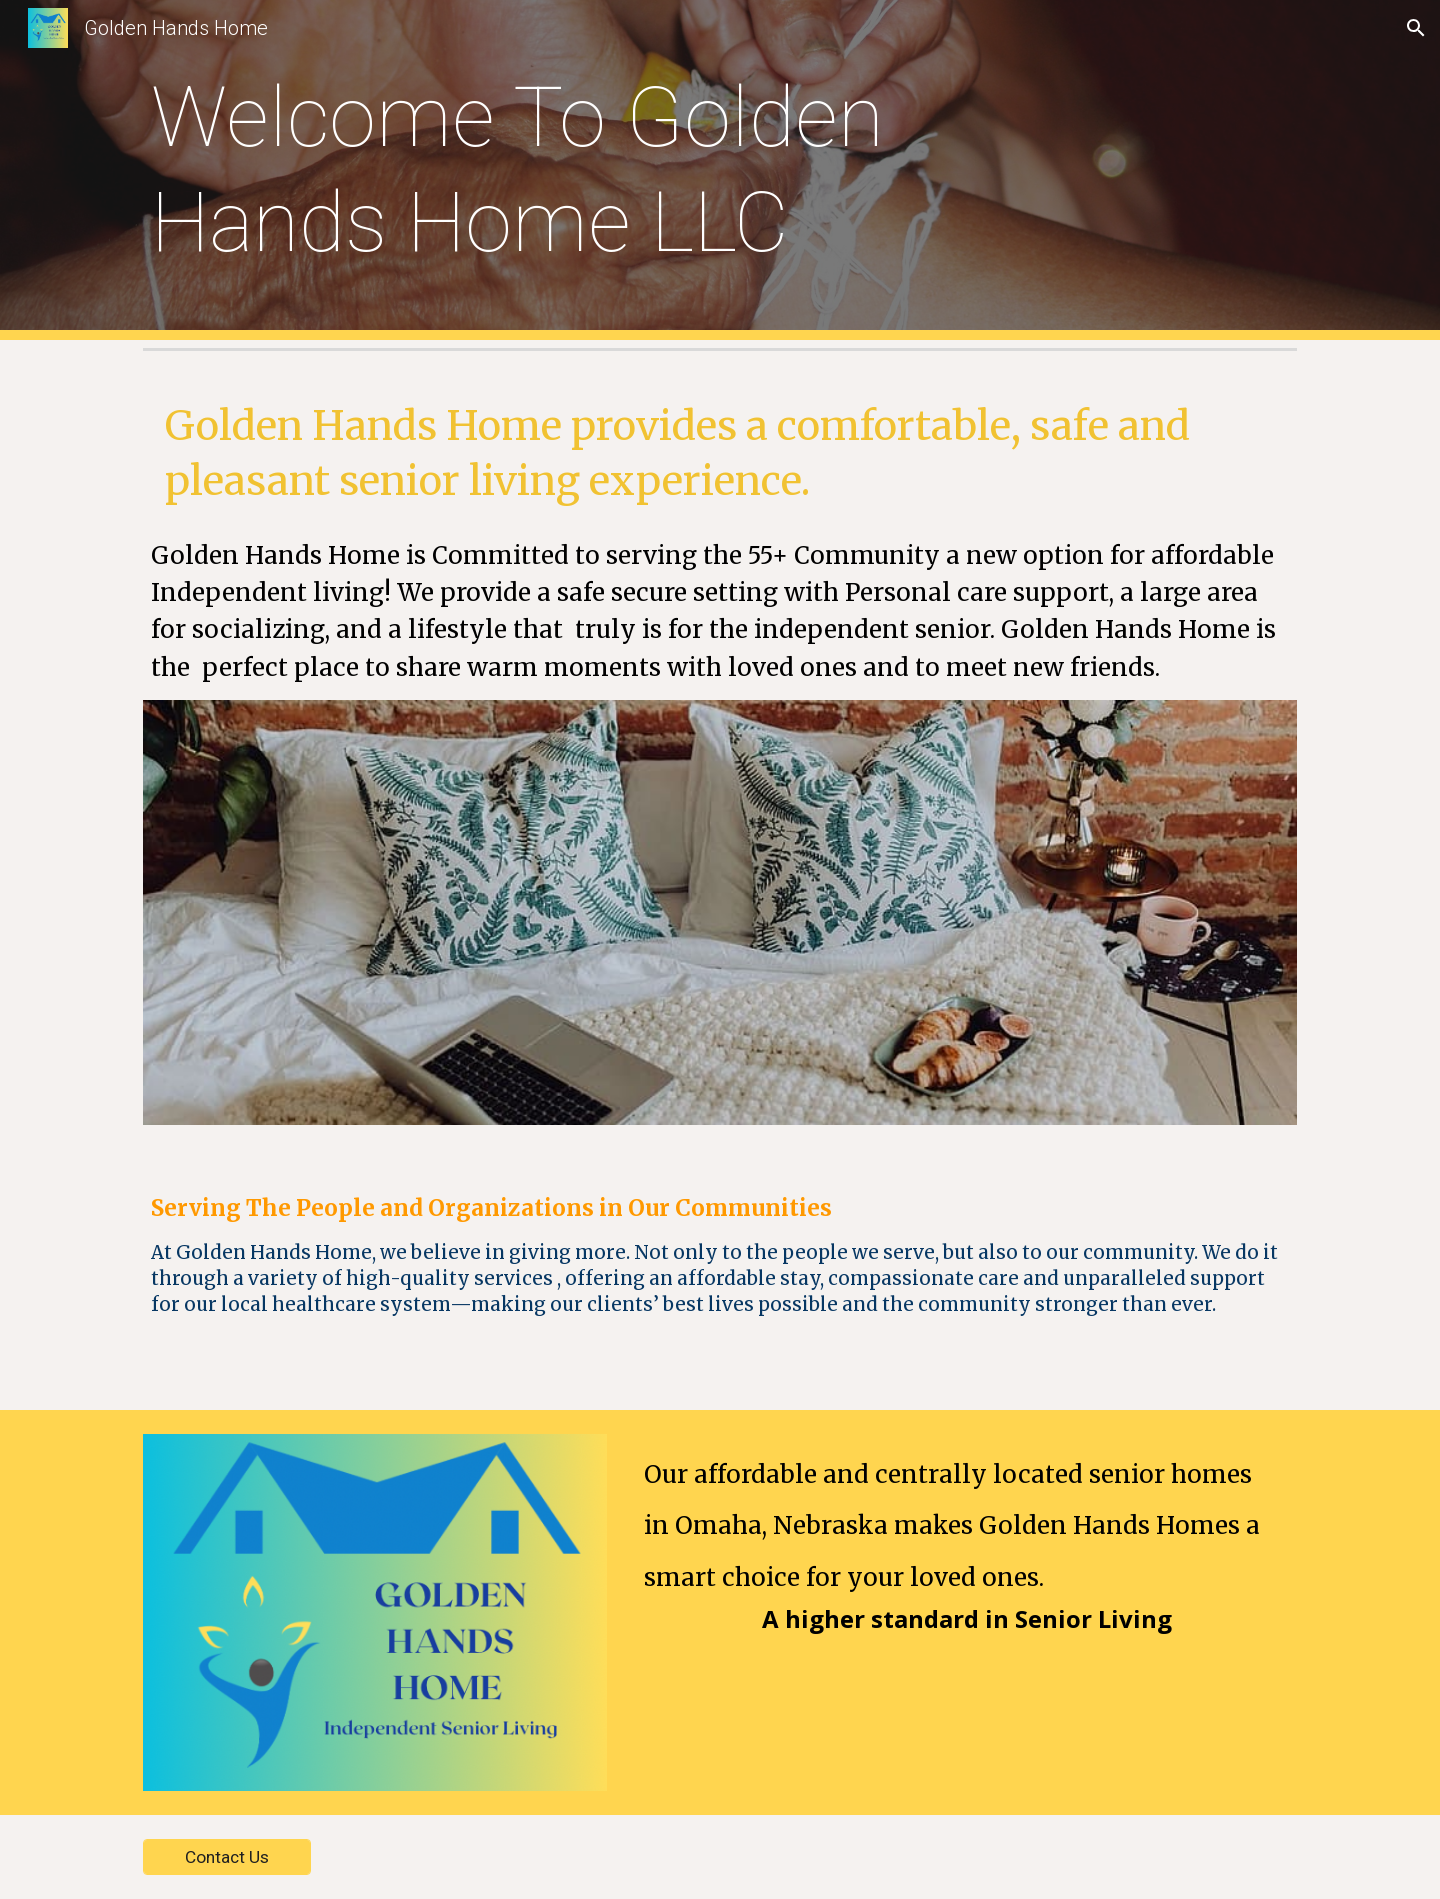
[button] (1416, 28)
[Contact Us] (227, 1857)
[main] (621, 170)
